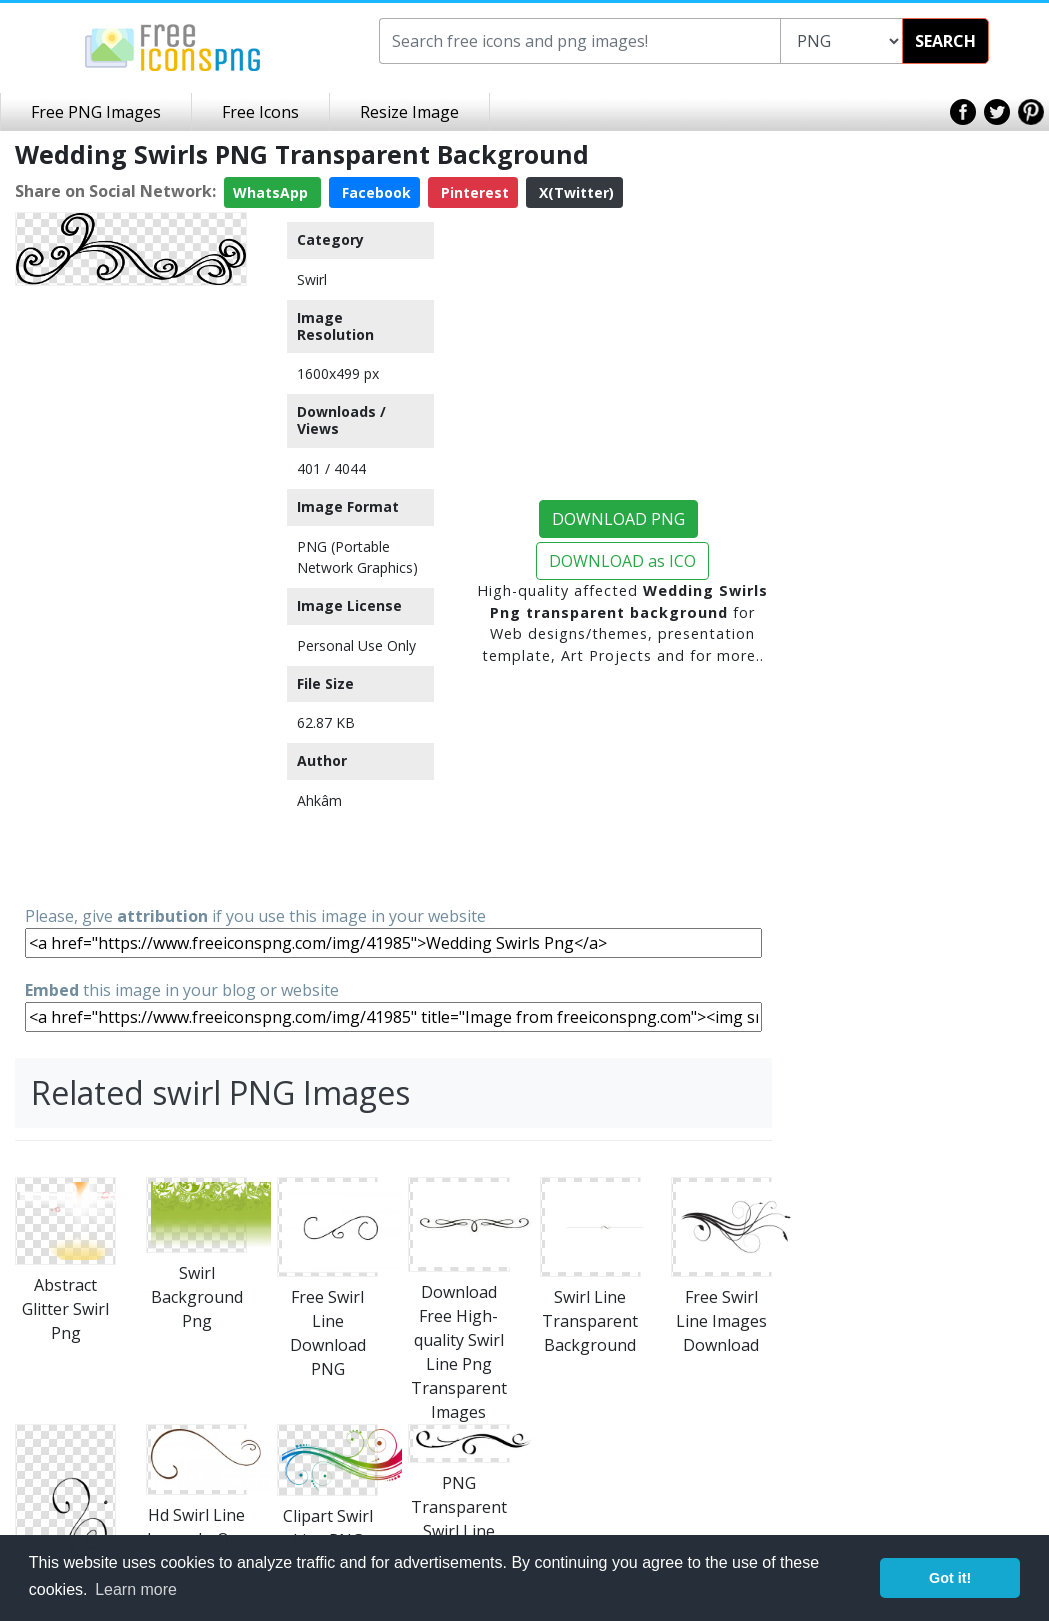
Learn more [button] (136, 1589)
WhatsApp (272, 192)
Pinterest (473, 192)
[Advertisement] (131, 594)
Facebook (374, 192)
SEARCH (945, 41)
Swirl (312, 279)
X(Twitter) (574, 192)
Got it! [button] (950, 1578)
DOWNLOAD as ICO (622, 561)
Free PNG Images (96, 112)
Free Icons (260, 112)
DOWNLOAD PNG (618, 519)
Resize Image (409, 112)
